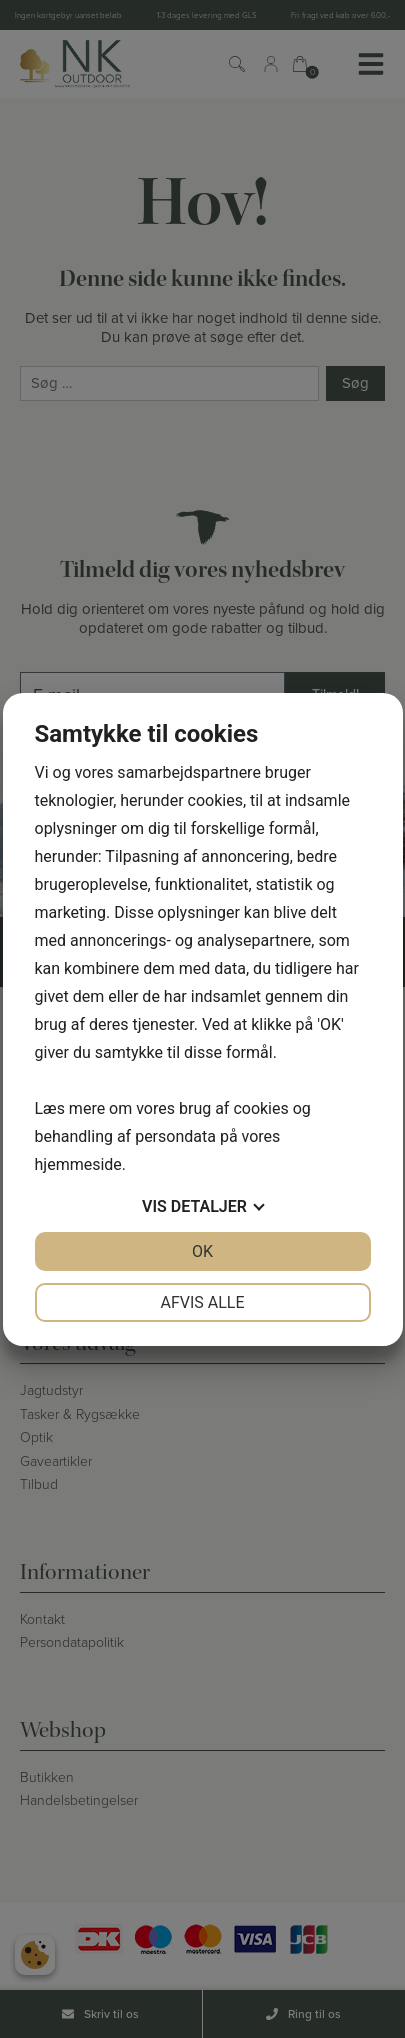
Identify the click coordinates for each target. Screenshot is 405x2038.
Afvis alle (202, 1302)
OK (202, 1251)
